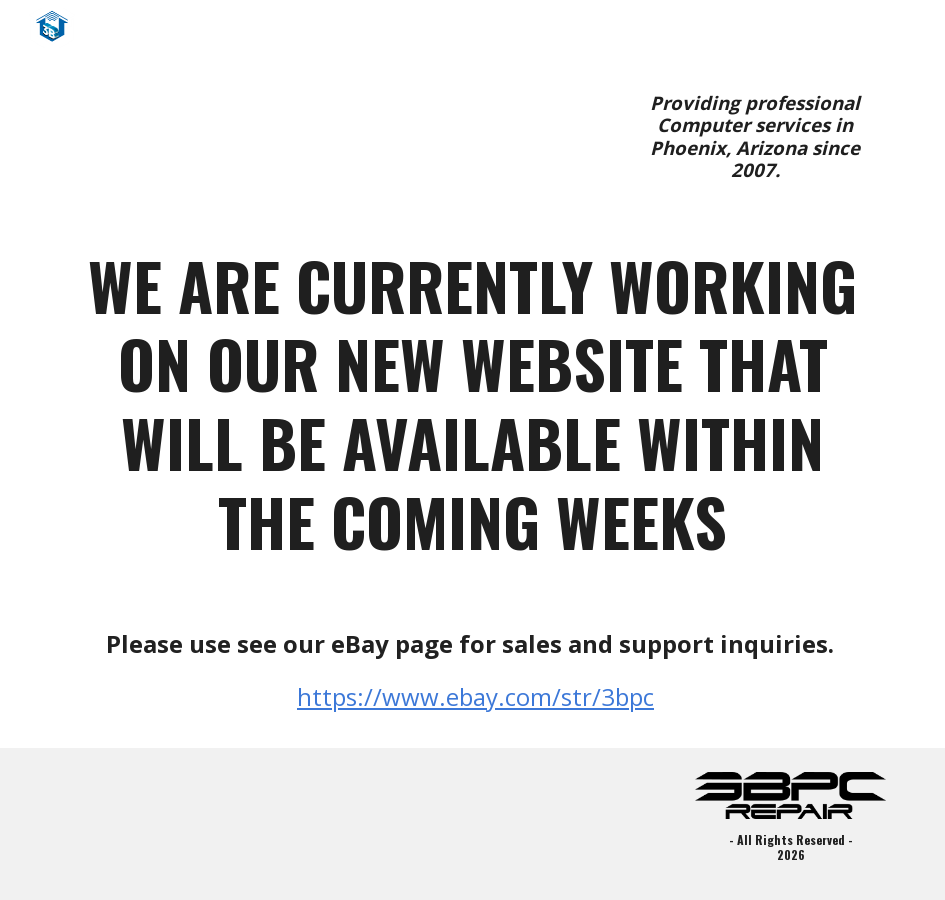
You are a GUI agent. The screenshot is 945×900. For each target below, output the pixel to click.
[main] (756, 137)
